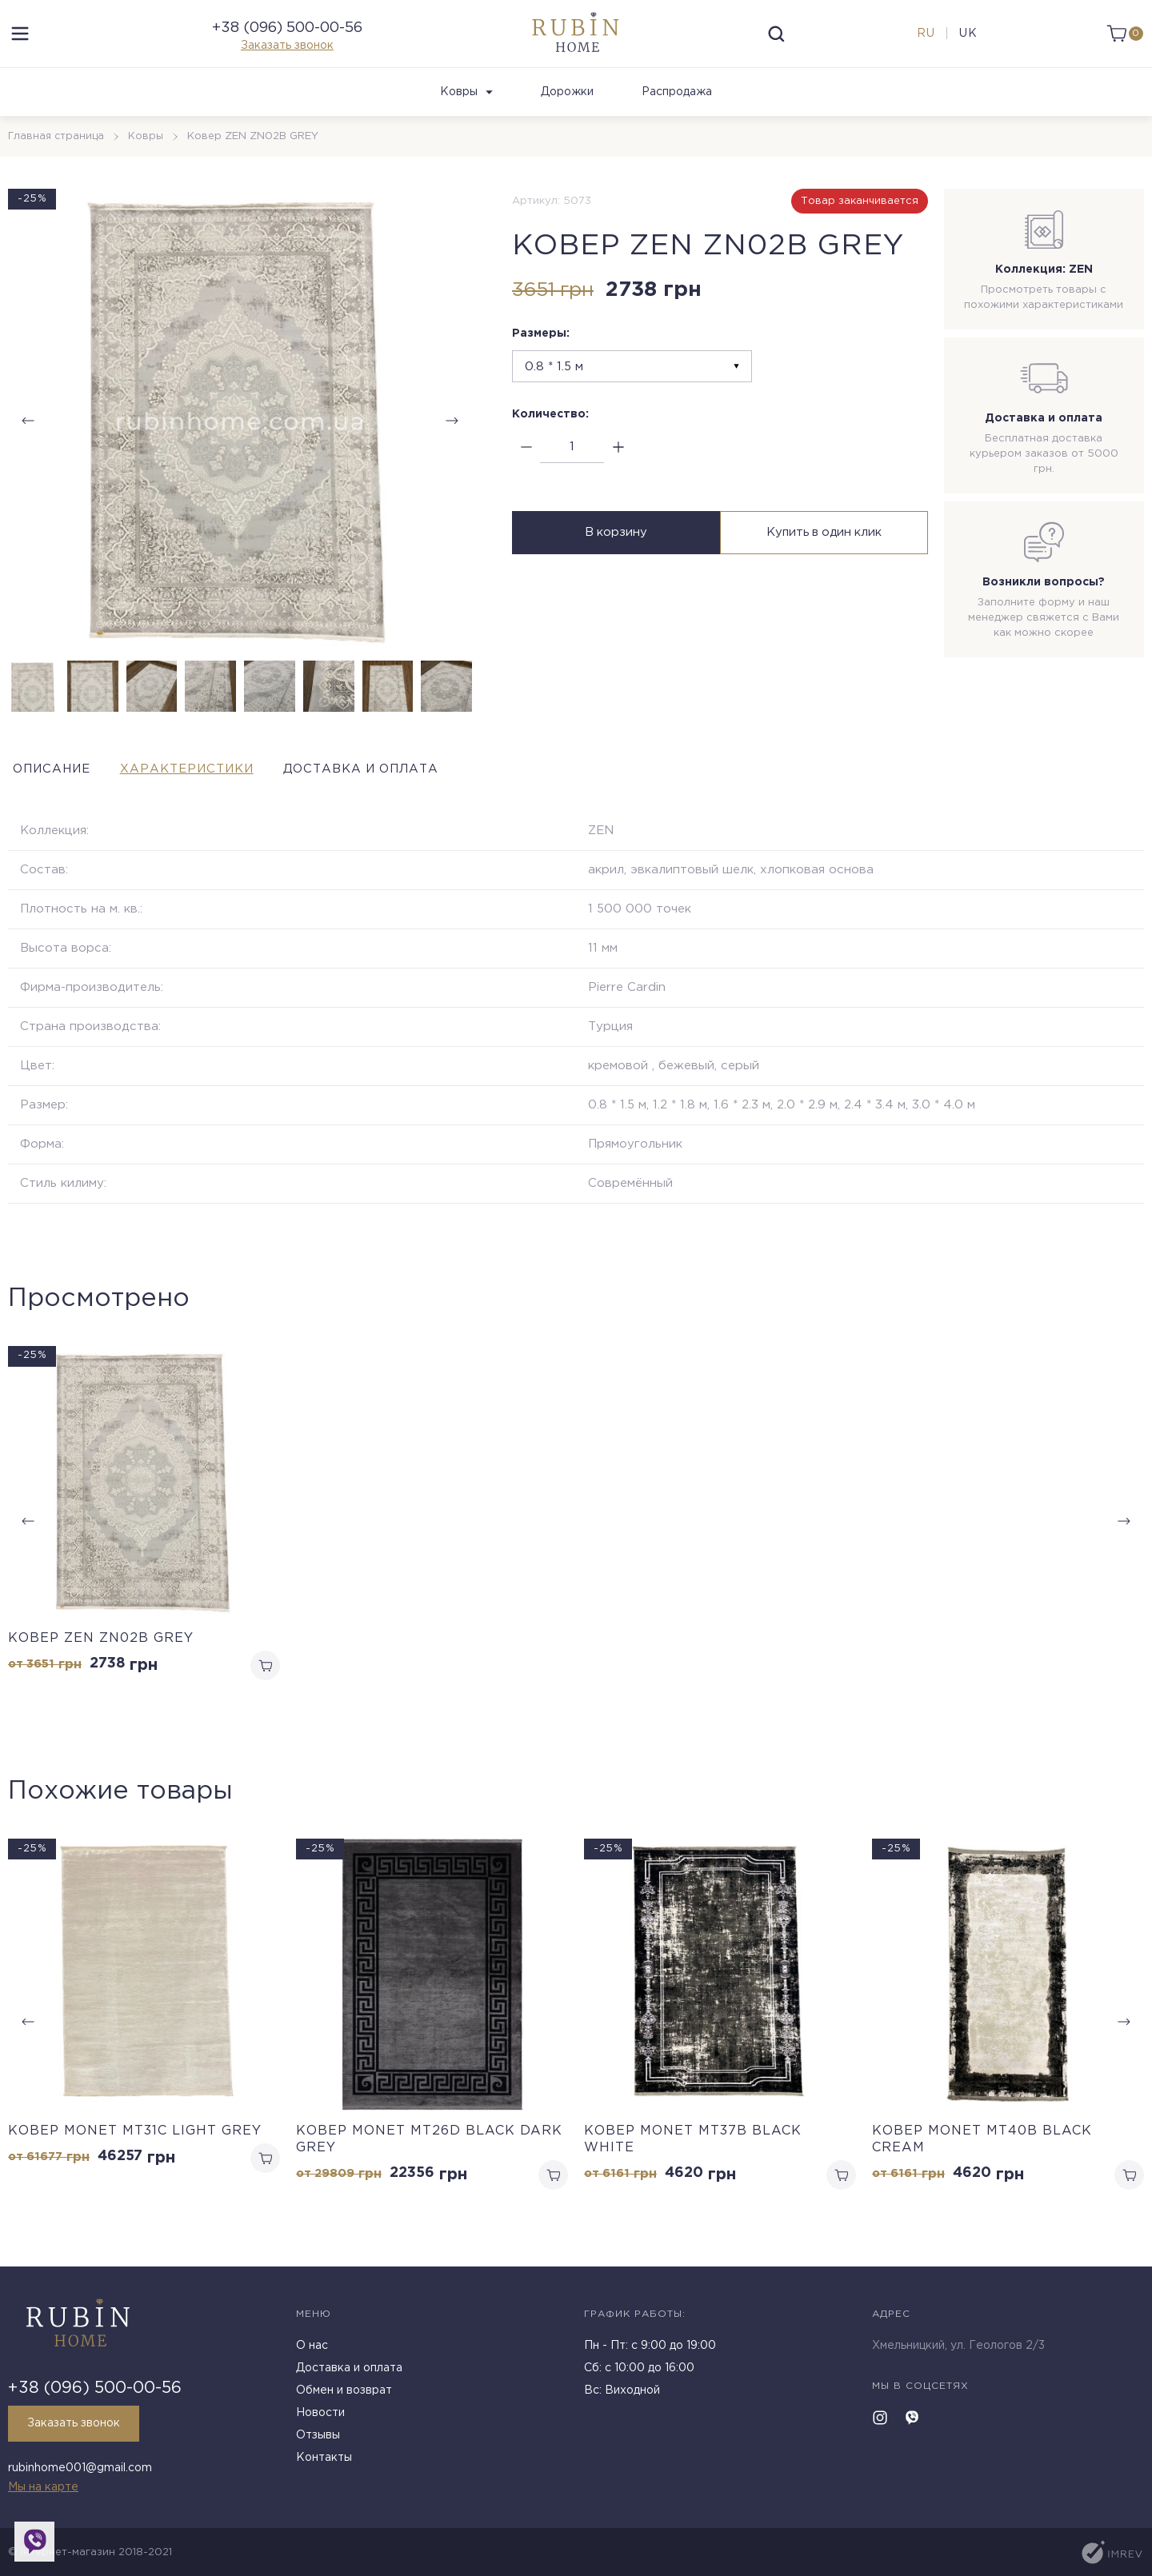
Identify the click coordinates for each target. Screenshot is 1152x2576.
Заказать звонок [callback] (78, 2428)
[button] (452, 441)
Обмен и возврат (344, 2395)
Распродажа (677, 113)
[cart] (1122, 44)
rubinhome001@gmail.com (80, 2470)
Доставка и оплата (349, 2373)
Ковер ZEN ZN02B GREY (101, 1659)
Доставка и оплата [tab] (420, 790)
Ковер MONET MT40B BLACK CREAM (982, 2162)
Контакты (324, 2462)
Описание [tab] (51, 790)
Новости (320, 2417)
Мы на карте (43, 2487)
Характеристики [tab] (214, 790)
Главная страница (57, 157)
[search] (777, 44)
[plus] (618, 468)
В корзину (614, 555)
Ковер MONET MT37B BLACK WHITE (693, 2162)
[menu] (20, 44)
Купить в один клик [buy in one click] (826, 555)
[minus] (526, 468)
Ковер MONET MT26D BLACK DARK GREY (429, 2162)
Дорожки (567, 113)
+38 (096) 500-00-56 (287, 38)
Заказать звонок (287, 56)
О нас (312, 2350)
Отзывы (318, 2440)
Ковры (466, 113)
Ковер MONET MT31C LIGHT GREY (135, 2154)
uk (966, 44)
